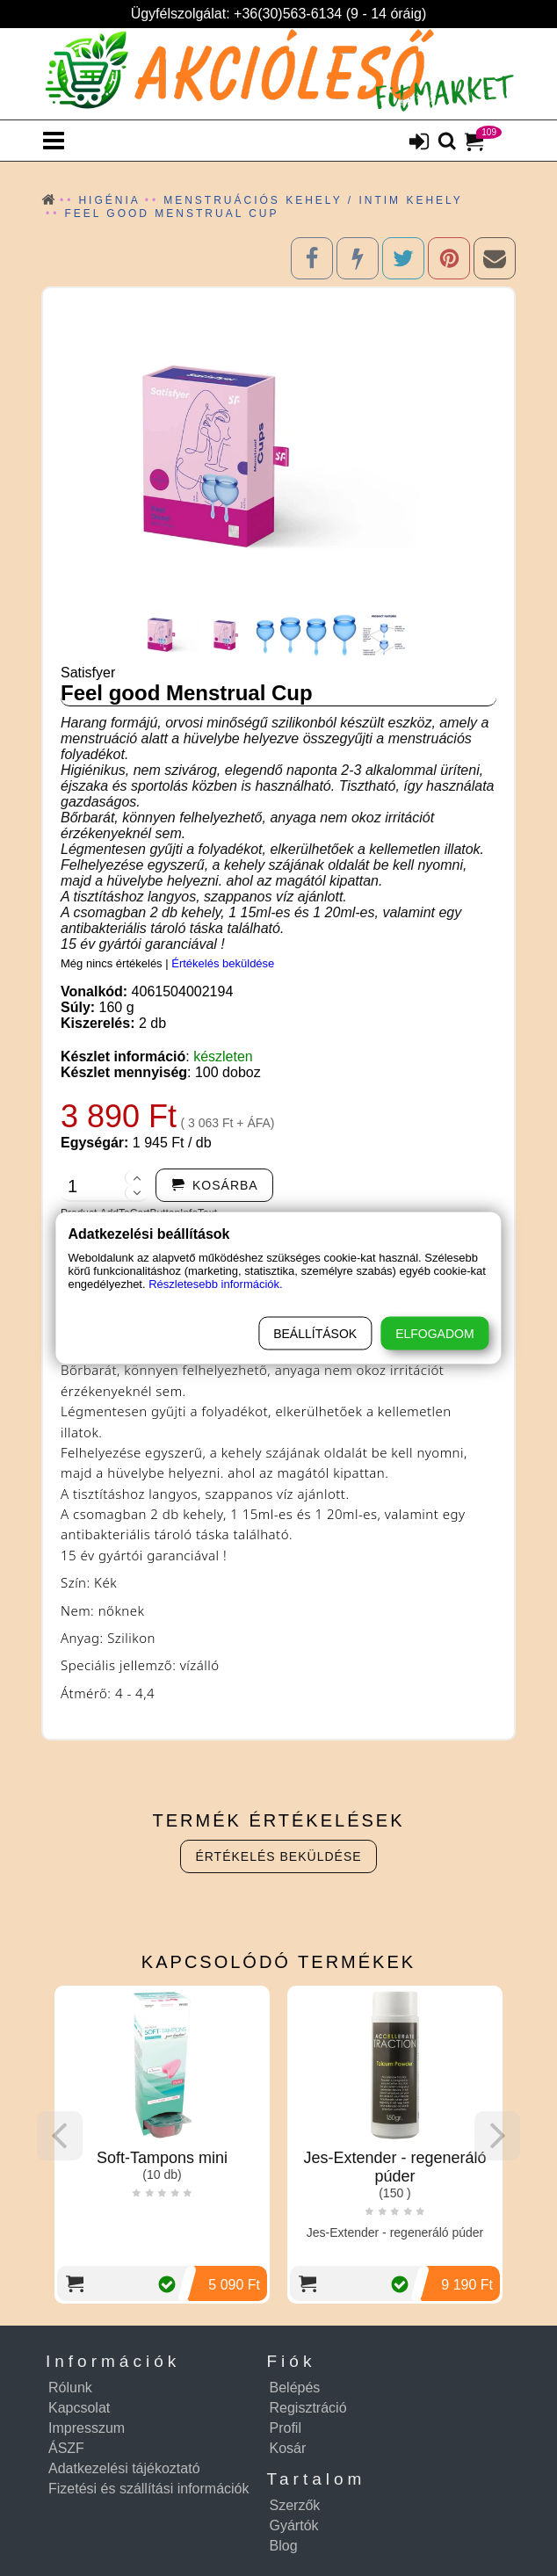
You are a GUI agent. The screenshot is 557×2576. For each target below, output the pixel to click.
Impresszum (86, 2427)
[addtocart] (214, 1185)
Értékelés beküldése (222, 963)
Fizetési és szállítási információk (149, 2488)
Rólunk (70, 2387)
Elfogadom (434, 1334)
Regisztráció (308, 2407)
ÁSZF (66, 2448)
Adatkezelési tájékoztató (124, 2468)
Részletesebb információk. (215, 1284)
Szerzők (295, 2505)
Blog (284, 2545)
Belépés (295, 2387)
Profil (285, 2427)
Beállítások (315, 1334)
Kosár (288, 2448)
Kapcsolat (79, 2407)
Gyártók (294, 2525)
